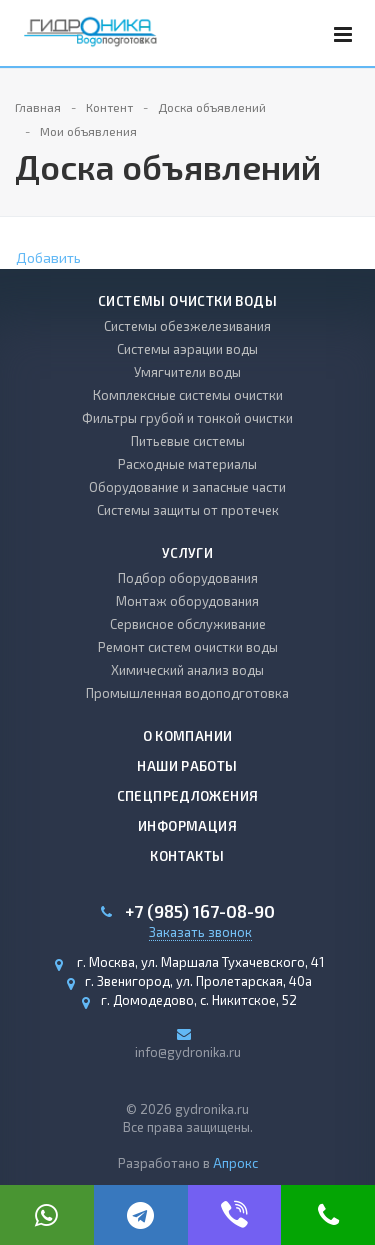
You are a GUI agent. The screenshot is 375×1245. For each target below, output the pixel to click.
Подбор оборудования (188, 578)
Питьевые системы (188, 441)
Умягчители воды (187, 372)
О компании (188, 736)
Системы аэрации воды (187, 349)
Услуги (187, 553)
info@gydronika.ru (188, 1052)
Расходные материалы (187, 464)
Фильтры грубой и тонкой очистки (187, 418)
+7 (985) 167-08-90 (200, 911)
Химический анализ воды (187, 670)
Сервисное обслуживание (188, 624)
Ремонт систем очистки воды (188, 647)
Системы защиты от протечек (188, 510)
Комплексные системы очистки (188, 395)
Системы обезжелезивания (187, 326)
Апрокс (235, 1163)
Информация (187, 826)
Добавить (48, 257)
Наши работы (187, 766)
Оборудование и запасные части (187, 487)
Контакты (187, 856)
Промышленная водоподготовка (187, 693)
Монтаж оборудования (187, 601)
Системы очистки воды (187, 301)
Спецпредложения (188, 796)
